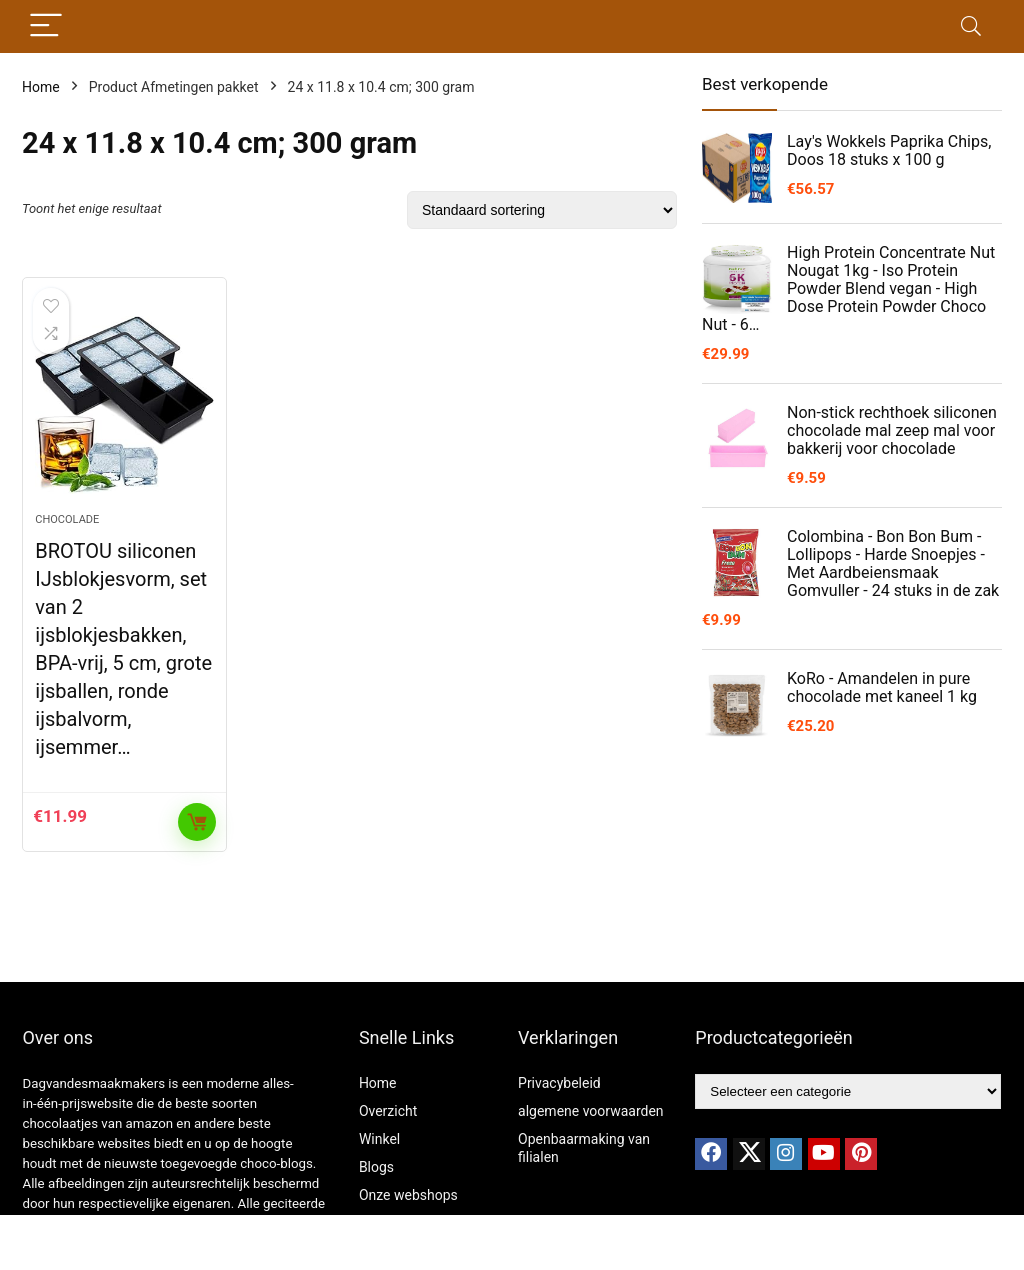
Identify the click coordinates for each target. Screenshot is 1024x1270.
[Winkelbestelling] (542, 210)
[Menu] (46, 26)
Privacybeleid (559, 1083)
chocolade (67, 519)
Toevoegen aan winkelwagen (197, 822)
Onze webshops (408, 1195)
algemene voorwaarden (591, 1111)
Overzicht (388, 1111)
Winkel (379, 1139)
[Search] (971, 26)
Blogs (376, 1167)
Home (41, 87)
